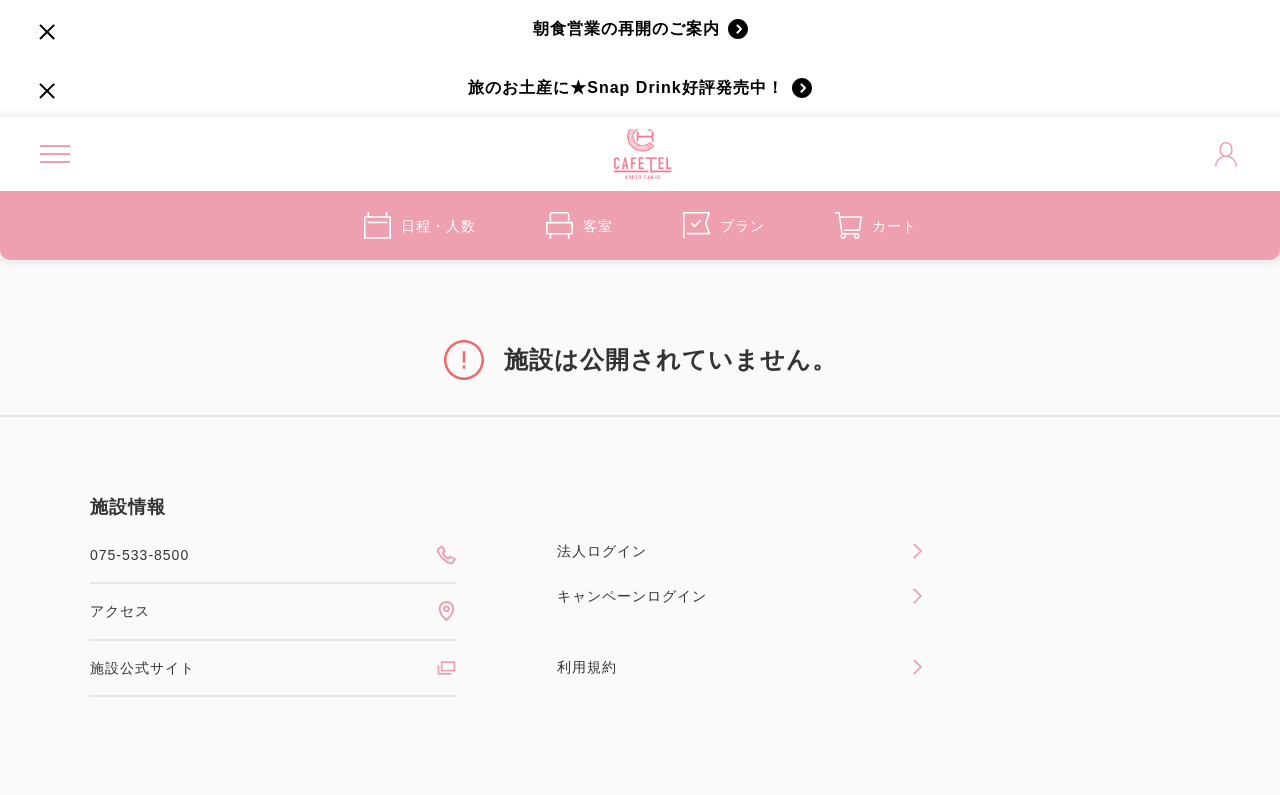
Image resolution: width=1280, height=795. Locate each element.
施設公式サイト (273, 668)
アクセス (273, 611)
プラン (724, 225)
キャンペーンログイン (740, 596)
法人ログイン (740, 551)
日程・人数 (420, 225)
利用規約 (740, 667)
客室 (579, 225)
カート (876, 225)
